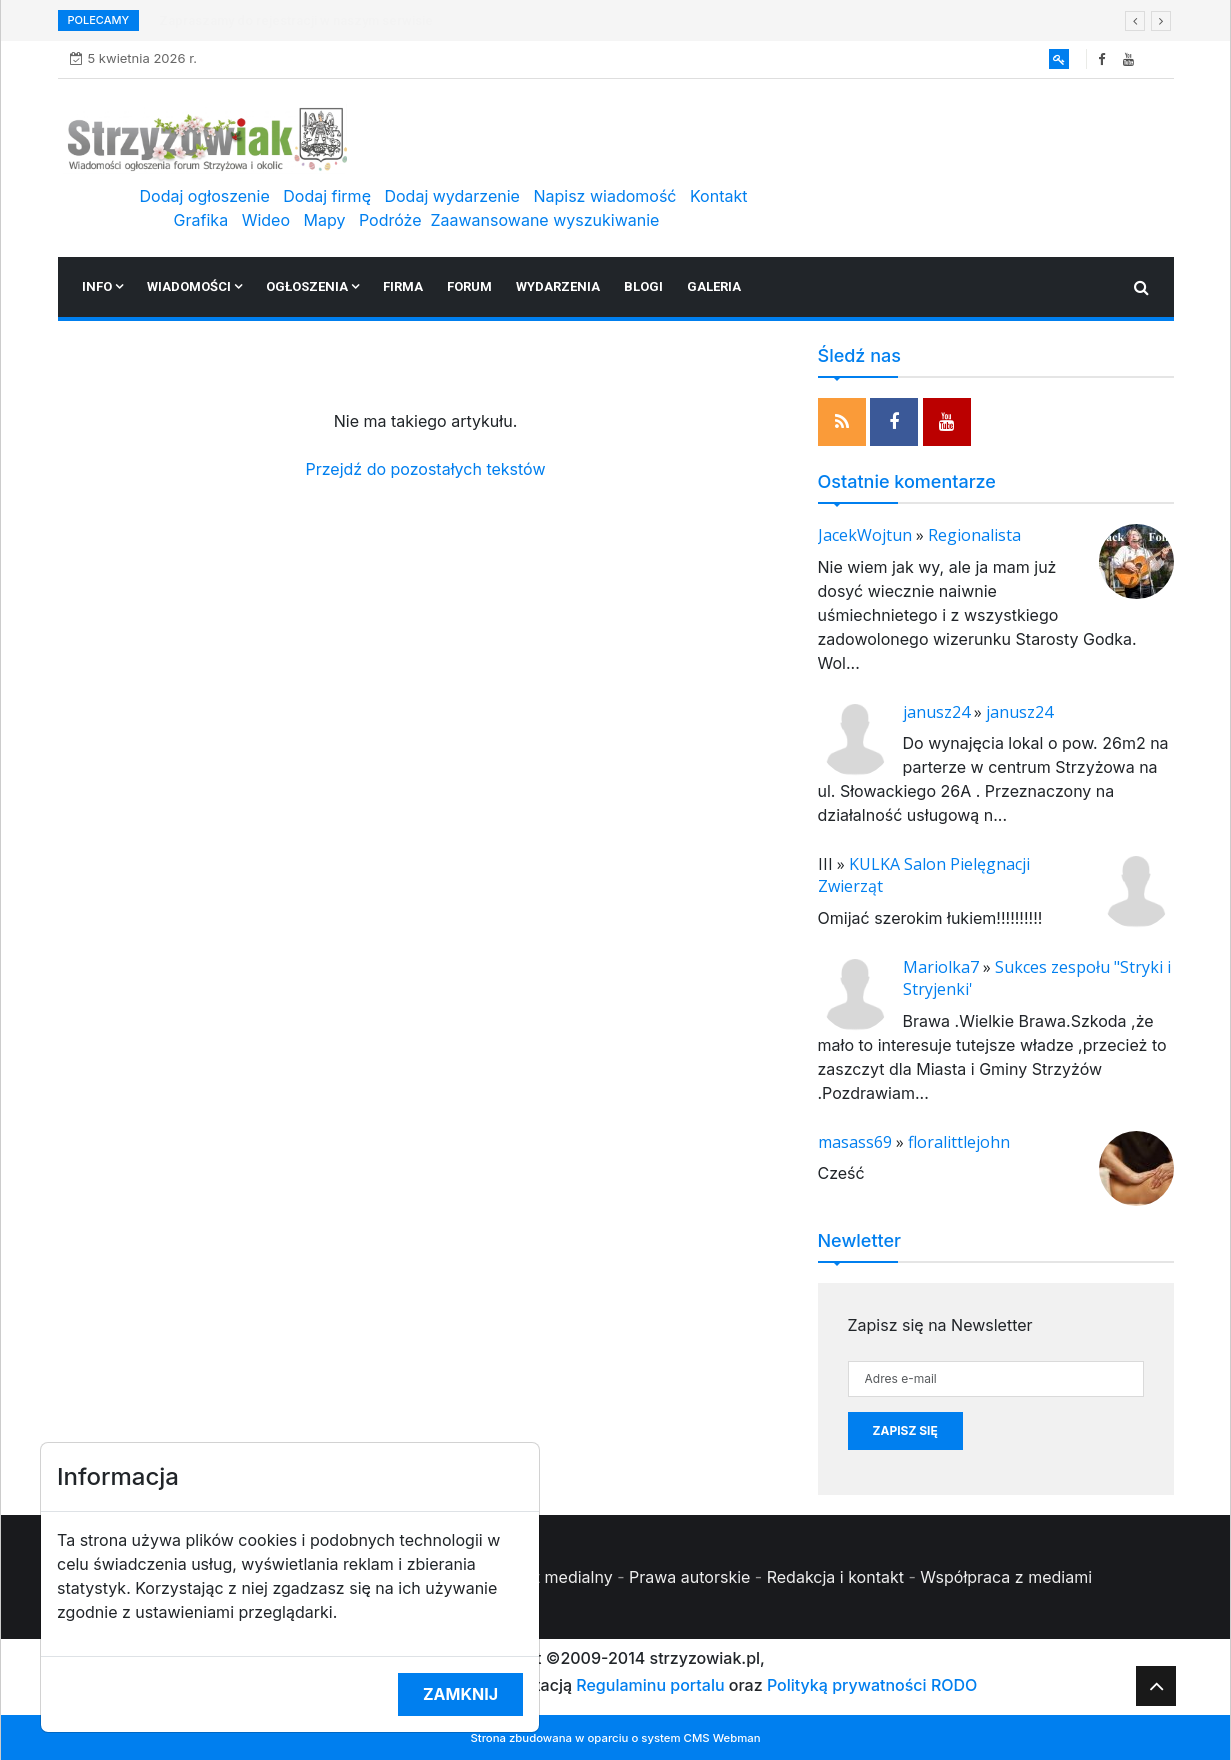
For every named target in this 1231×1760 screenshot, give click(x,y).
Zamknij (460, 1694)
